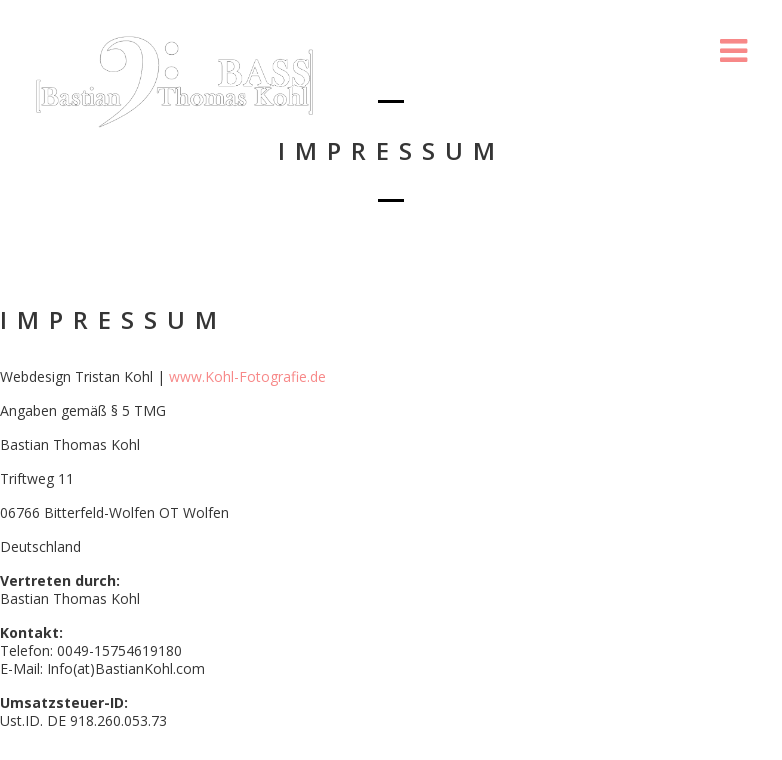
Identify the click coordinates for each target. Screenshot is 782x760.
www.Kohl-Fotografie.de (247, 376)
